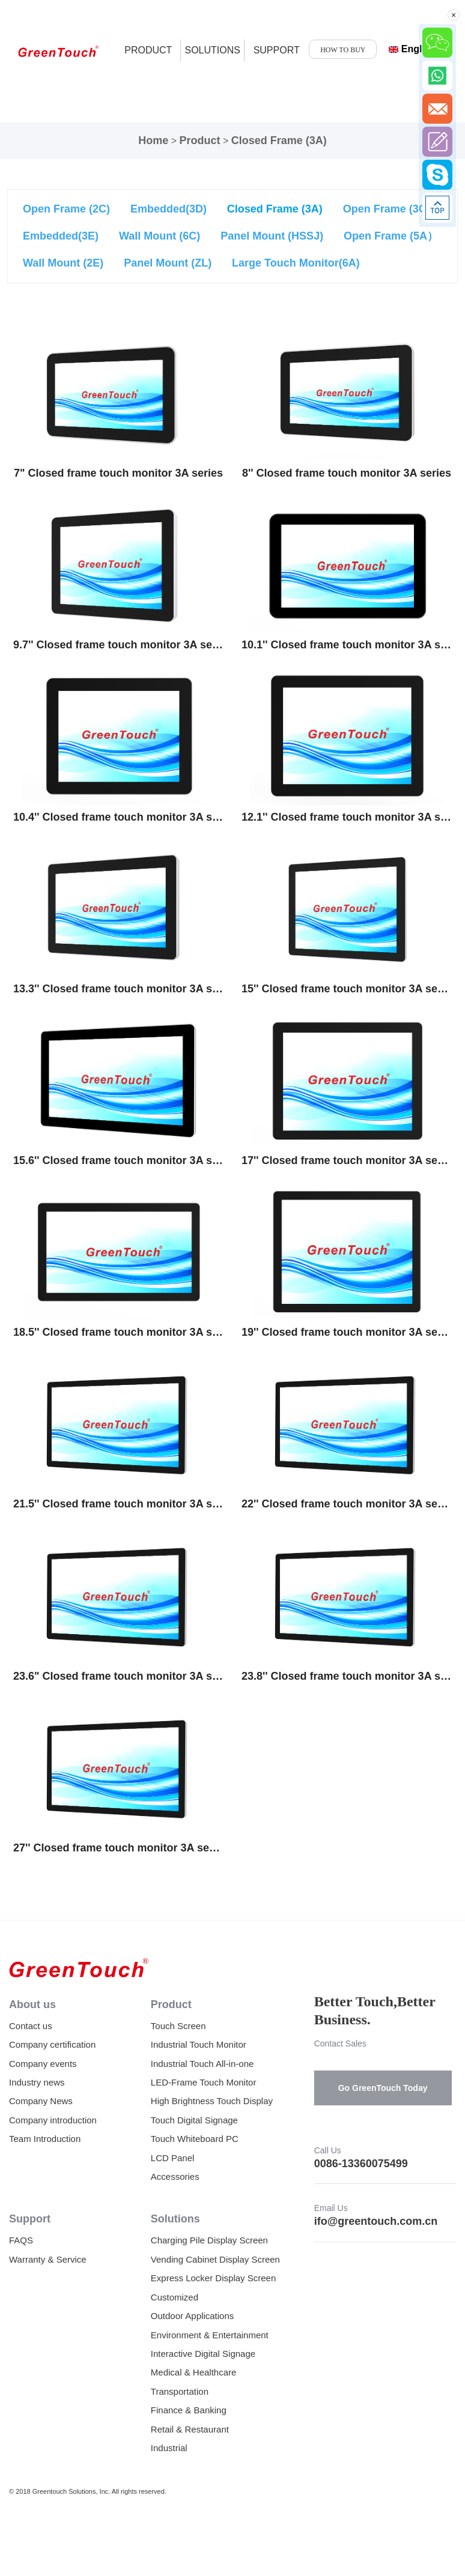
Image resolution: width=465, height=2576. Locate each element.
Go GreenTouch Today (383, 2088)
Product (199, 140)
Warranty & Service (48, 2259)
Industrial (169, 2448)
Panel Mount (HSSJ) (271, 236)
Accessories (175, 2176)
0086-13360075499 (361, 2164)
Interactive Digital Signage (203, 2353)
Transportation (179, 2391)
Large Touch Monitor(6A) (296, 263)
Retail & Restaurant (190, 2429)
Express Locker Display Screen (213, 2278)
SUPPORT (277, 50)
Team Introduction (45, 2139)
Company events (43, 2064)
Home (153, 140)
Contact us (30, 2026)
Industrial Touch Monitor (198, 2044)
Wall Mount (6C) (159, 236)
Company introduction (53, 2120)
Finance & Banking (188, 2410)
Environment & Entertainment (210, 2335)
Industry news (37, 2082)
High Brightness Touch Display (212, 2101)
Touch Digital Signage (194, 2120)
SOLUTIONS (212, 50)
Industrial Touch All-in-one (202, 2064)
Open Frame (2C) (66, 209)
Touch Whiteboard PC (195, 2139)
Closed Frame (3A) (279, 140)
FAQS (21, 2240)
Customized (174, 2297)
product (148, 50)
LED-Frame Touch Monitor (204, 2082)
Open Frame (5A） (391, 236)
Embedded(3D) (168, 209)
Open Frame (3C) (386, 209)
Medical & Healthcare (194, 2372)
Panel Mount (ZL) (167, 263)
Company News (41, 2101)
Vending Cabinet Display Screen (215, 2259)
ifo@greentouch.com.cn (376, 2221)
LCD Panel (173, 2158)
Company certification (52, 2044)
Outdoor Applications (192, 2316)
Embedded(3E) (61, 236)
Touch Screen (178, 2026)
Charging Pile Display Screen (209, 2240)
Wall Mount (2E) (63, 263)
